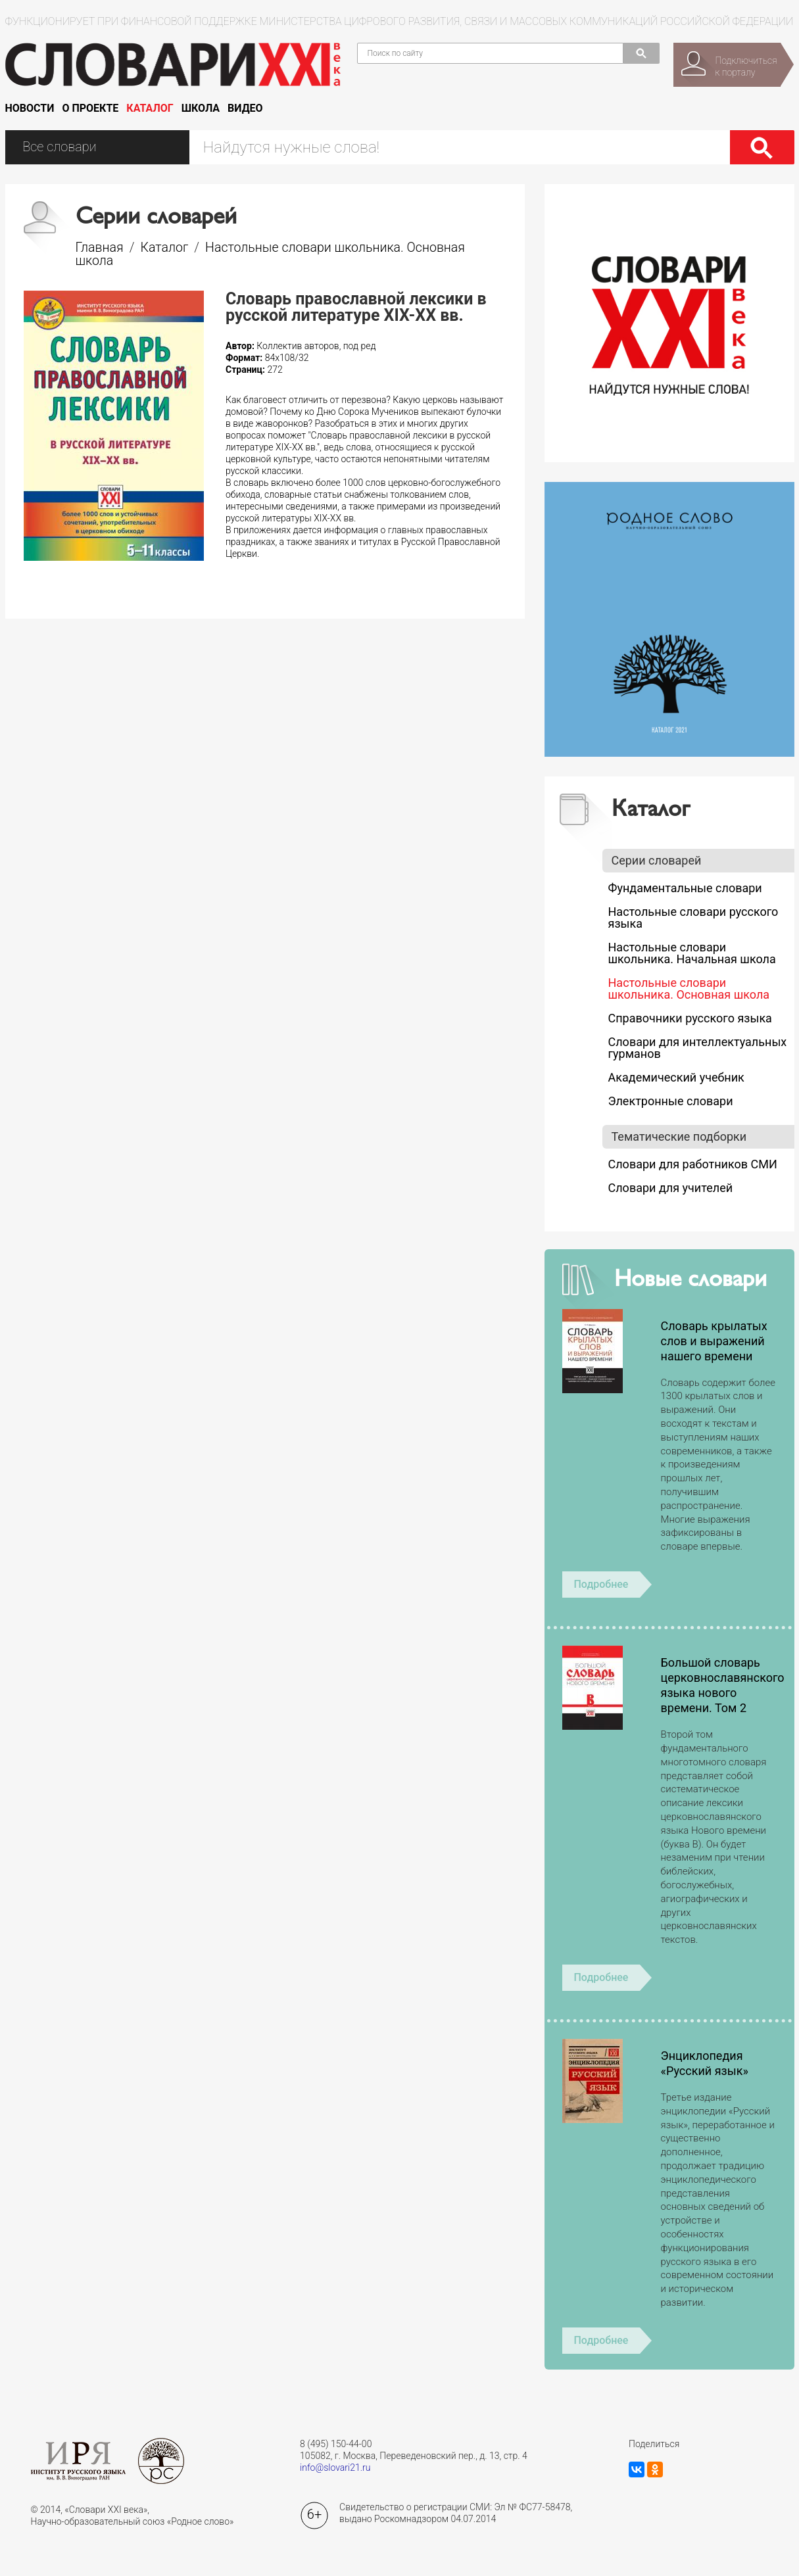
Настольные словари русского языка (693, 917)
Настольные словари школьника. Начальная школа (692, 953)
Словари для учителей (670, 1188)
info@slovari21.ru (335, 2467)
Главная (100, 247)
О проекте (90, 108)
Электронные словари (670, 1101)
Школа (201, 108)
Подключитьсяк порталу (746, 66)
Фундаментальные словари (685, 888)
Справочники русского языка (690, 1018)
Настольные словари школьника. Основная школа (271, 254)
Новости (30, 108)
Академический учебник (676, 1077)
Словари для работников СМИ (692, 1164)
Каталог (149, 108)
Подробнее (601, 1584)
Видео (245, 108)
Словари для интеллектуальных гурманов (697, 1048)
